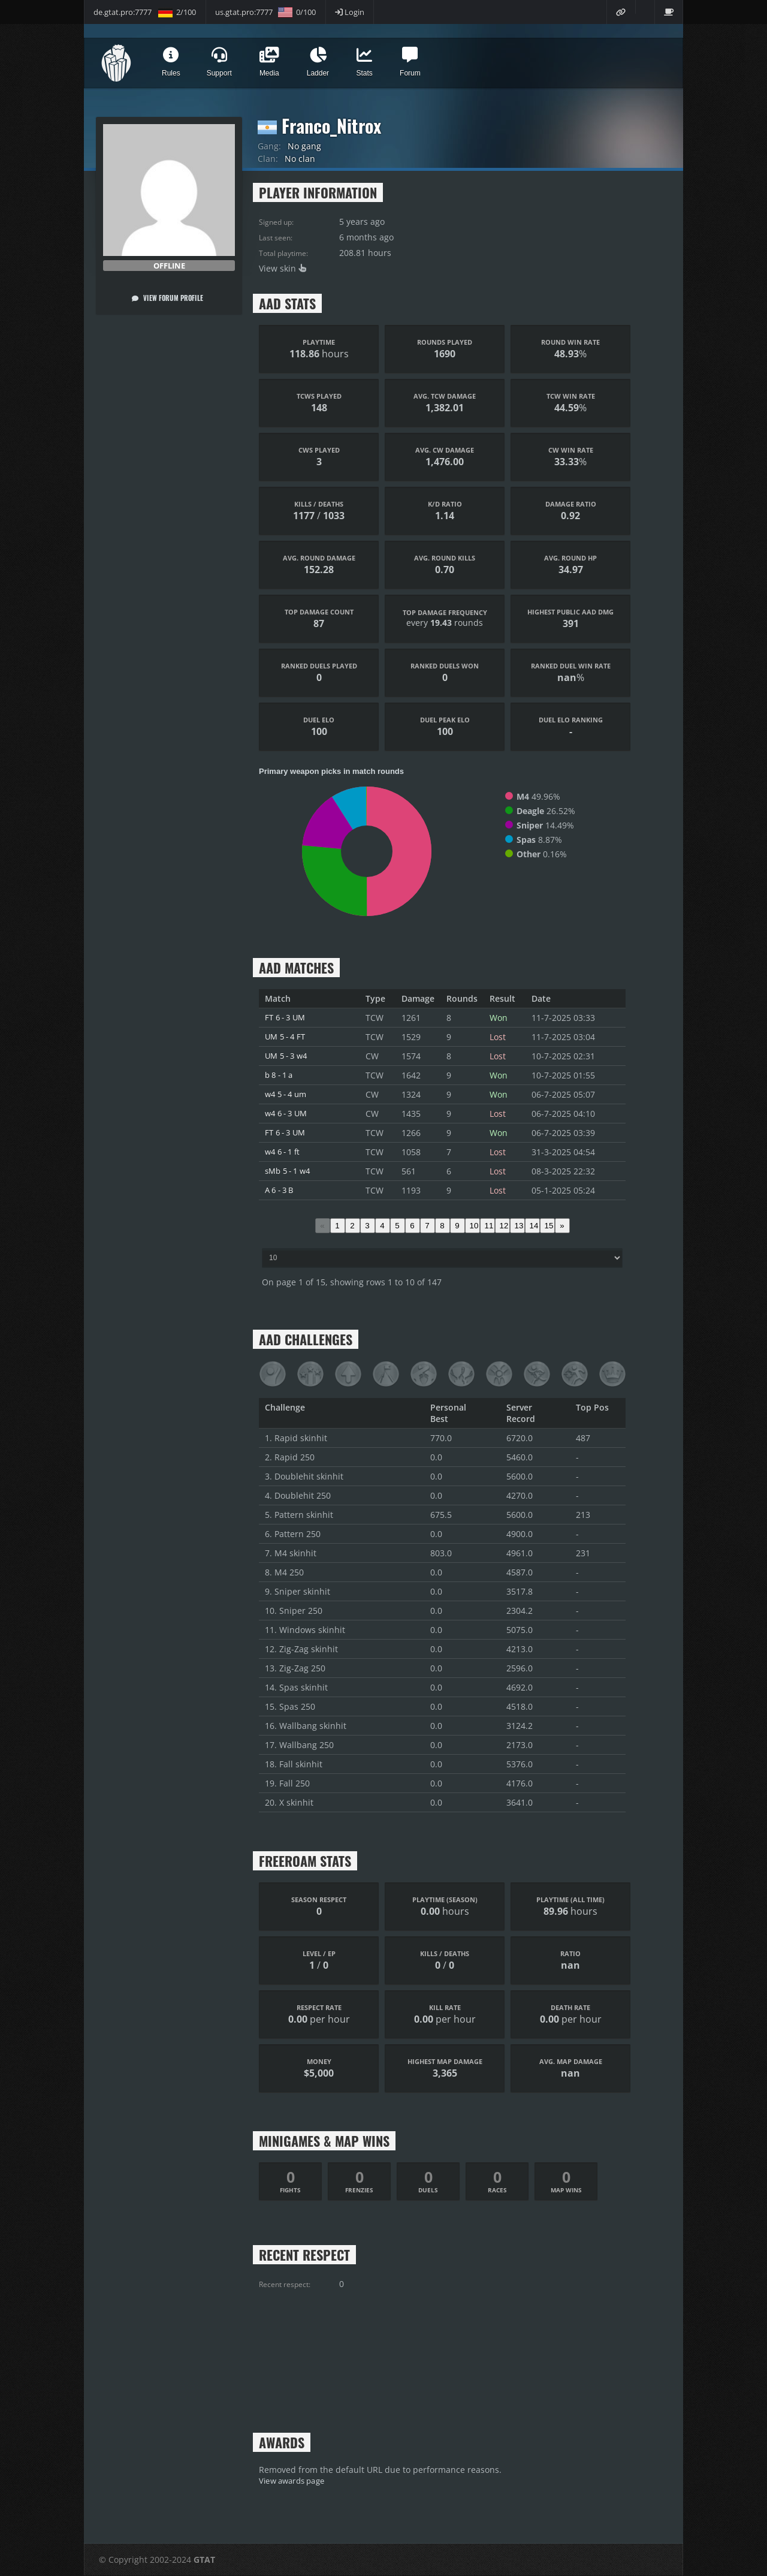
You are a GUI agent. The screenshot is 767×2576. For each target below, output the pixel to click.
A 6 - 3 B (281, 1190)
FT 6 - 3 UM (287, 1017)
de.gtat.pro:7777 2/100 (144, 12)
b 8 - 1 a (281, 1075)
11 (489, 1225)
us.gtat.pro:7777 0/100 (265, 12)
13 (519, 1225)
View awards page (295, 2481)
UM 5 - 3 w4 (288, 1056)
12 (504, 1225)
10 (474, 1225)
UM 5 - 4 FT (287, 1037)
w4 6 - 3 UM (288, 1113)
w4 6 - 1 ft (284, 1152)
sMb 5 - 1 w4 (290, 1171)
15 (549, 1225)
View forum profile (167, 298)
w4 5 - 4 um (288, 1094)
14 (534, 1225)
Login (349, 12)
